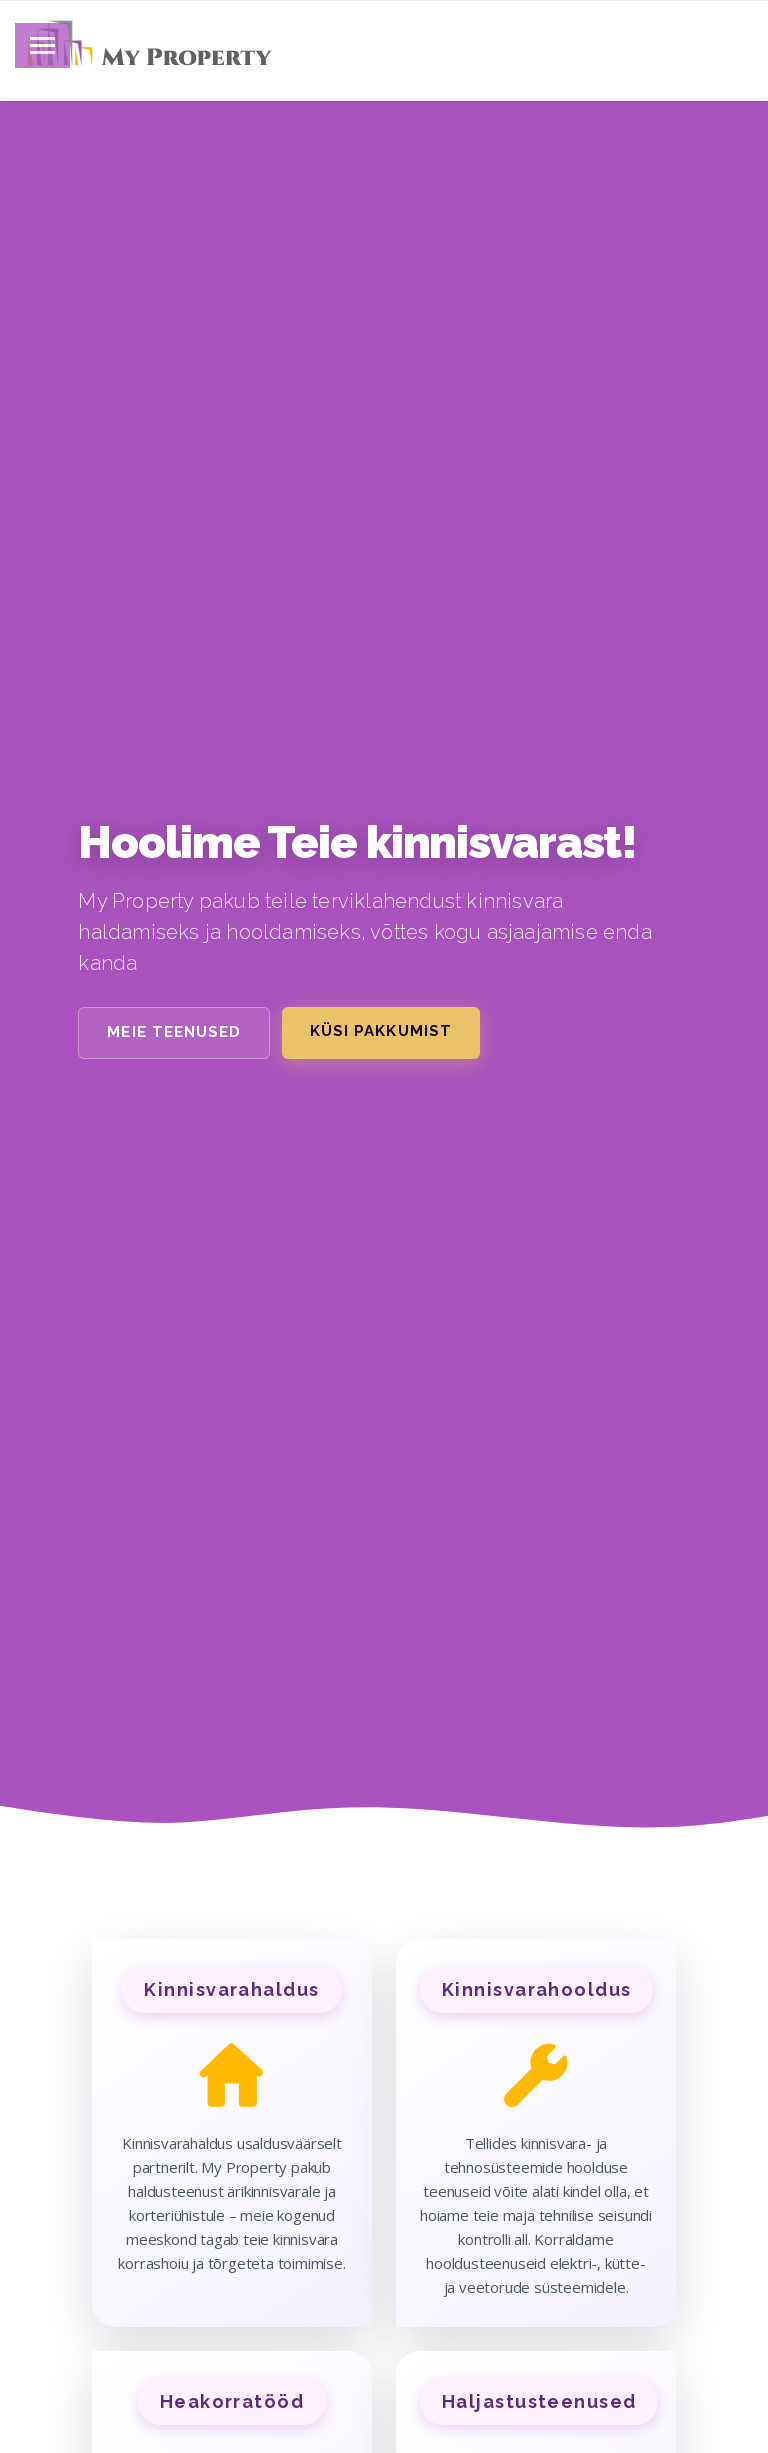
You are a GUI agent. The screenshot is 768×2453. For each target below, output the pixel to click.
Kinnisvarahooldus (536, 1989)
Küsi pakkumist (381, 1031)
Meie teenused (174, 1032)
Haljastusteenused (539, 2401)
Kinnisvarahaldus (231, 1989)
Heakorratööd (232, 2401)
